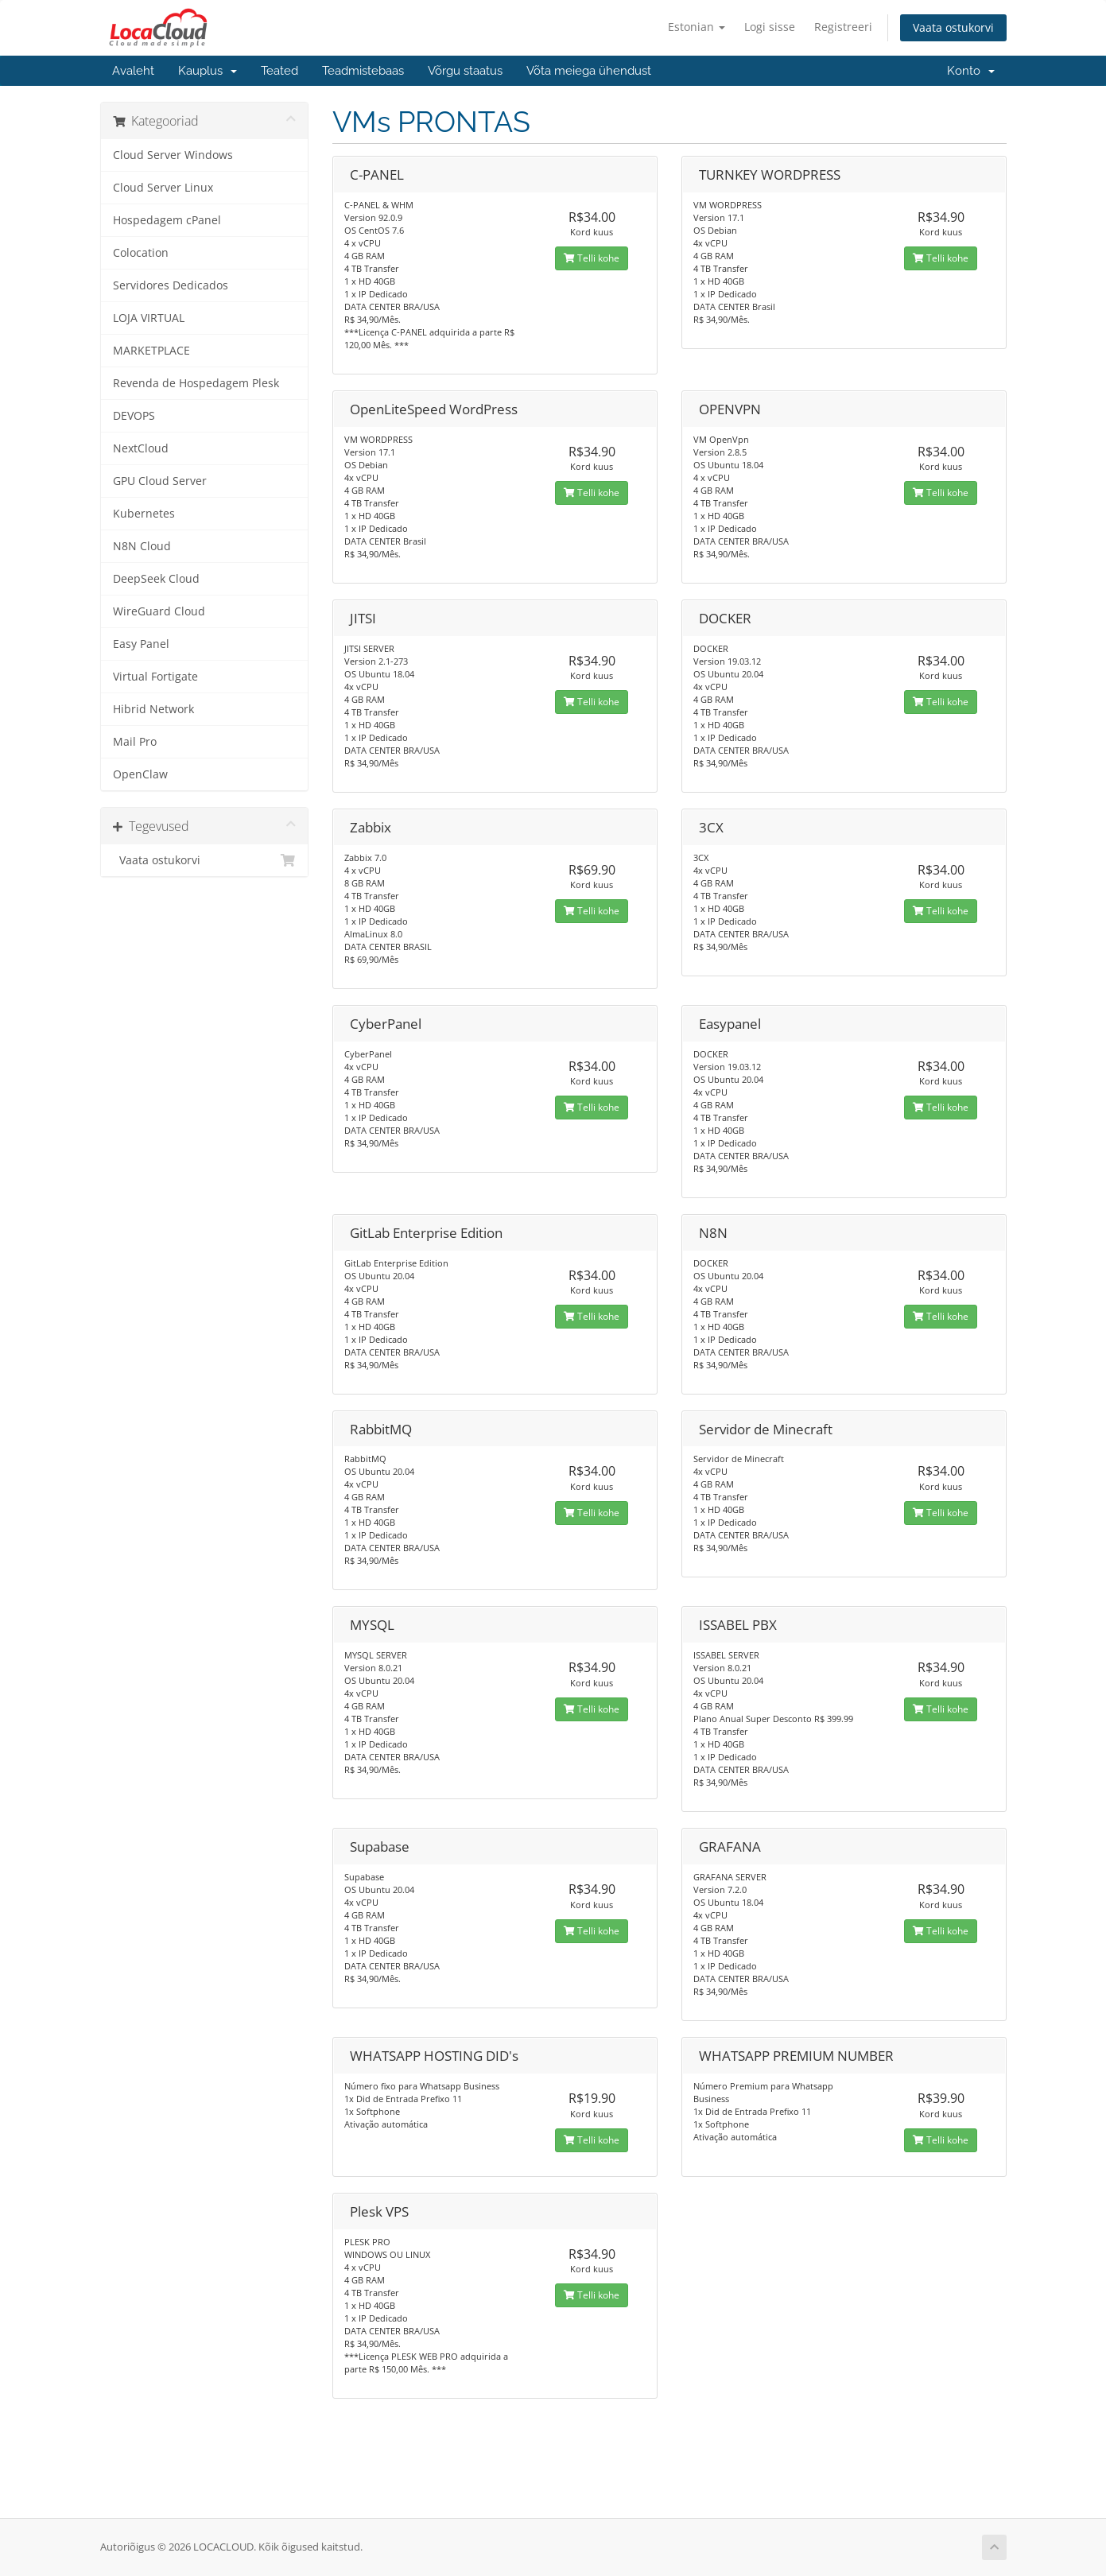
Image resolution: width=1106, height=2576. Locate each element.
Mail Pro (135, 742)
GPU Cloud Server (160, 481)
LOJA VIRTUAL (148, 318)
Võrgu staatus (465, 71)
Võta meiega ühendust (588, 71)
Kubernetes (144, 513)
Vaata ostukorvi (953, 27)
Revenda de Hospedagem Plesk (196, 383)
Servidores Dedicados (170, 285)
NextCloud (141, 448)
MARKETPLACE (151, 350)
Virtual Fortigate (155, 676)
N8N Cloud (142, 546)
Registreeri (843, 26)
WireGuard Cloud (159, 611)
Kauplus (207, 71)
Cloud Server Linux (163, 187)
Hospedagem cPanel (167, 220)
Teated (279, 71)
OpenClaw (140, 774)
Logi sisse (769, 26)
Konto (971, 71)
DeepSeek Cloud (156, 579)
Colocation (141, 253)
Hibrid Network (153, 709)
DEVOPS (134, 416)
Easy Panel (141, 644)
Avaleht (133, 71)
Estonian (696, 26)
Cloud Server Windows (173, 155)
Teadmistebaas (363, 71)
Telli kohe (591, 258)
